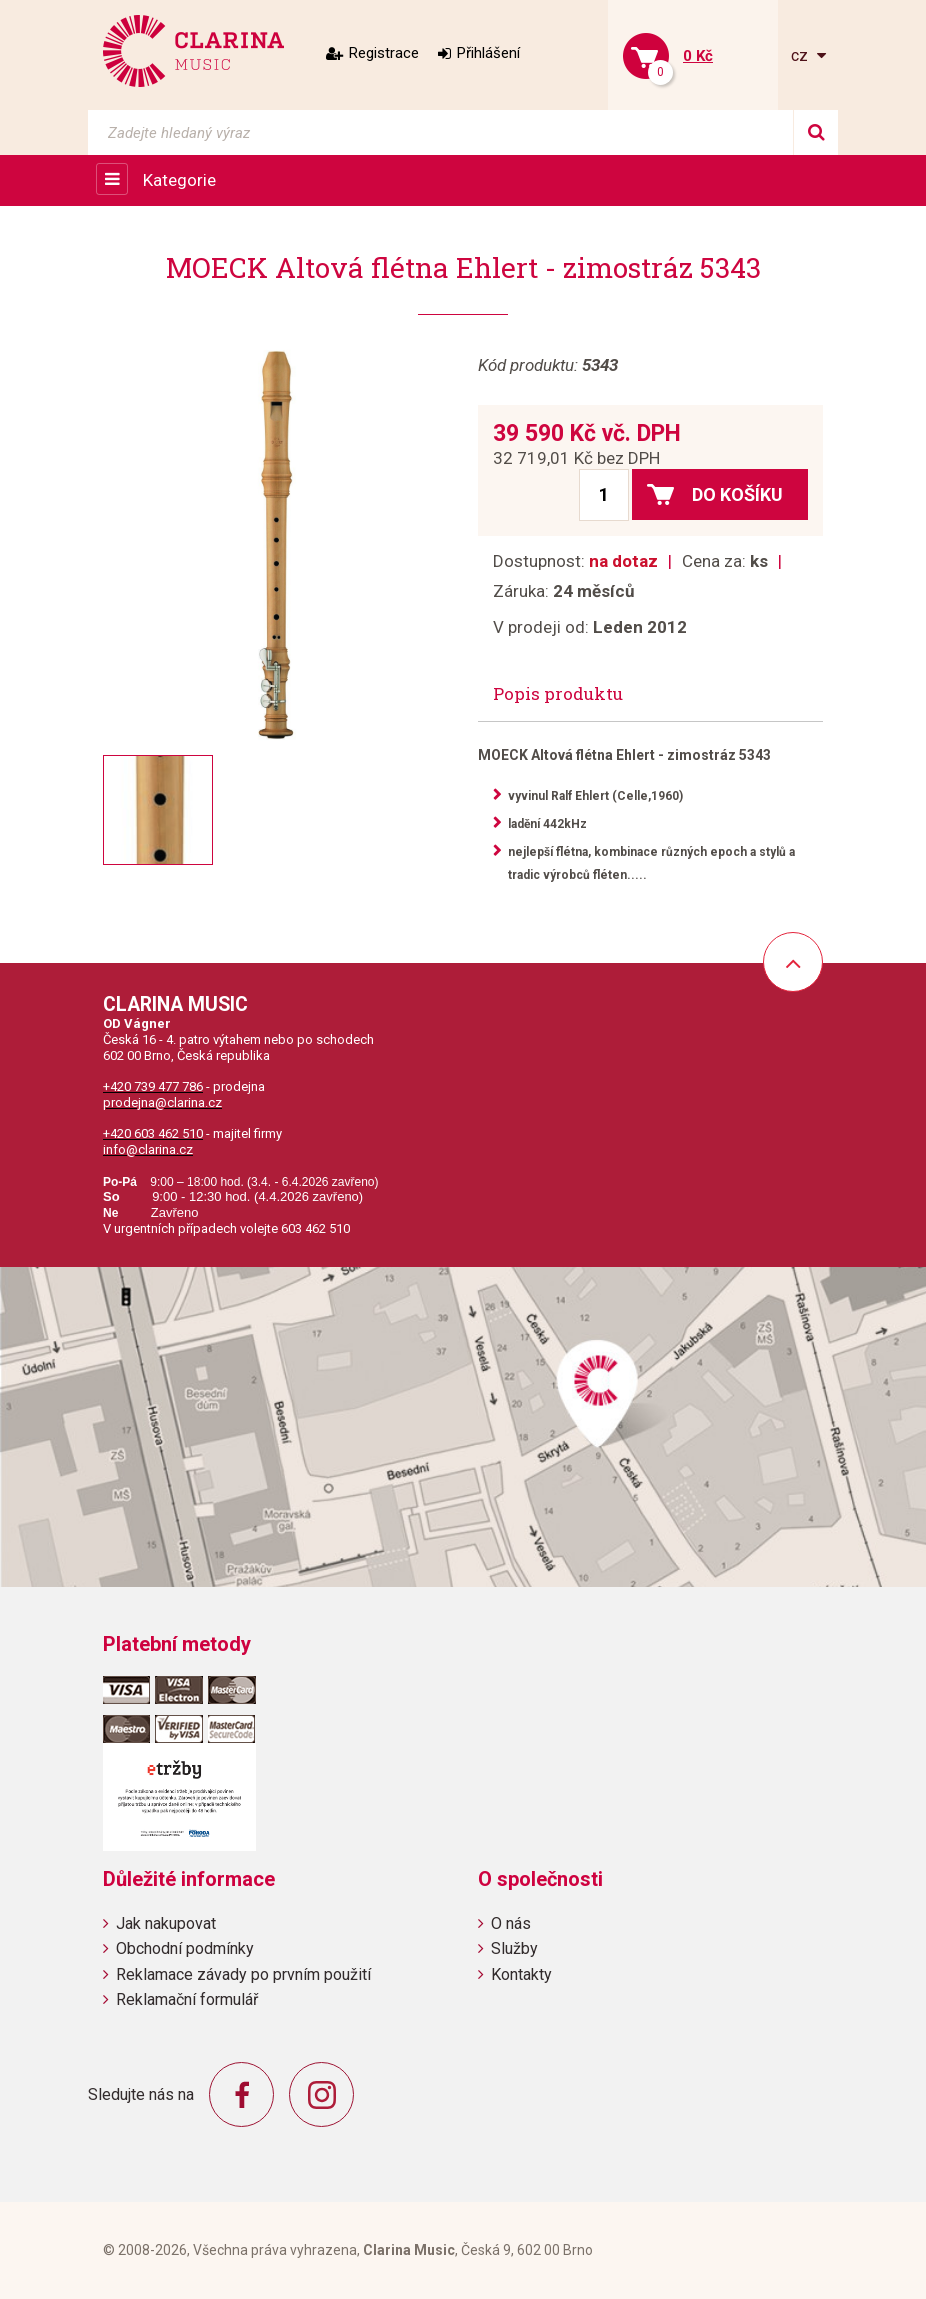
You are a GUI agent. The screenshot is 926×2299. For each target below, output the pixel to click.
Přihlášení (488, 53)
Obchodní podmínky (185, 1948)
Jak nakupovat (166, 1923)
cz (801, 55)
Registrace (384, 53)
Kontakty (521, 1974)
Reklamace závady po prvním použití (243, 1974)
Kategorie (179, 180)
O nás (511, 1923)
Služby (514, 1948)
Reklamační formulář (187, 1999)
